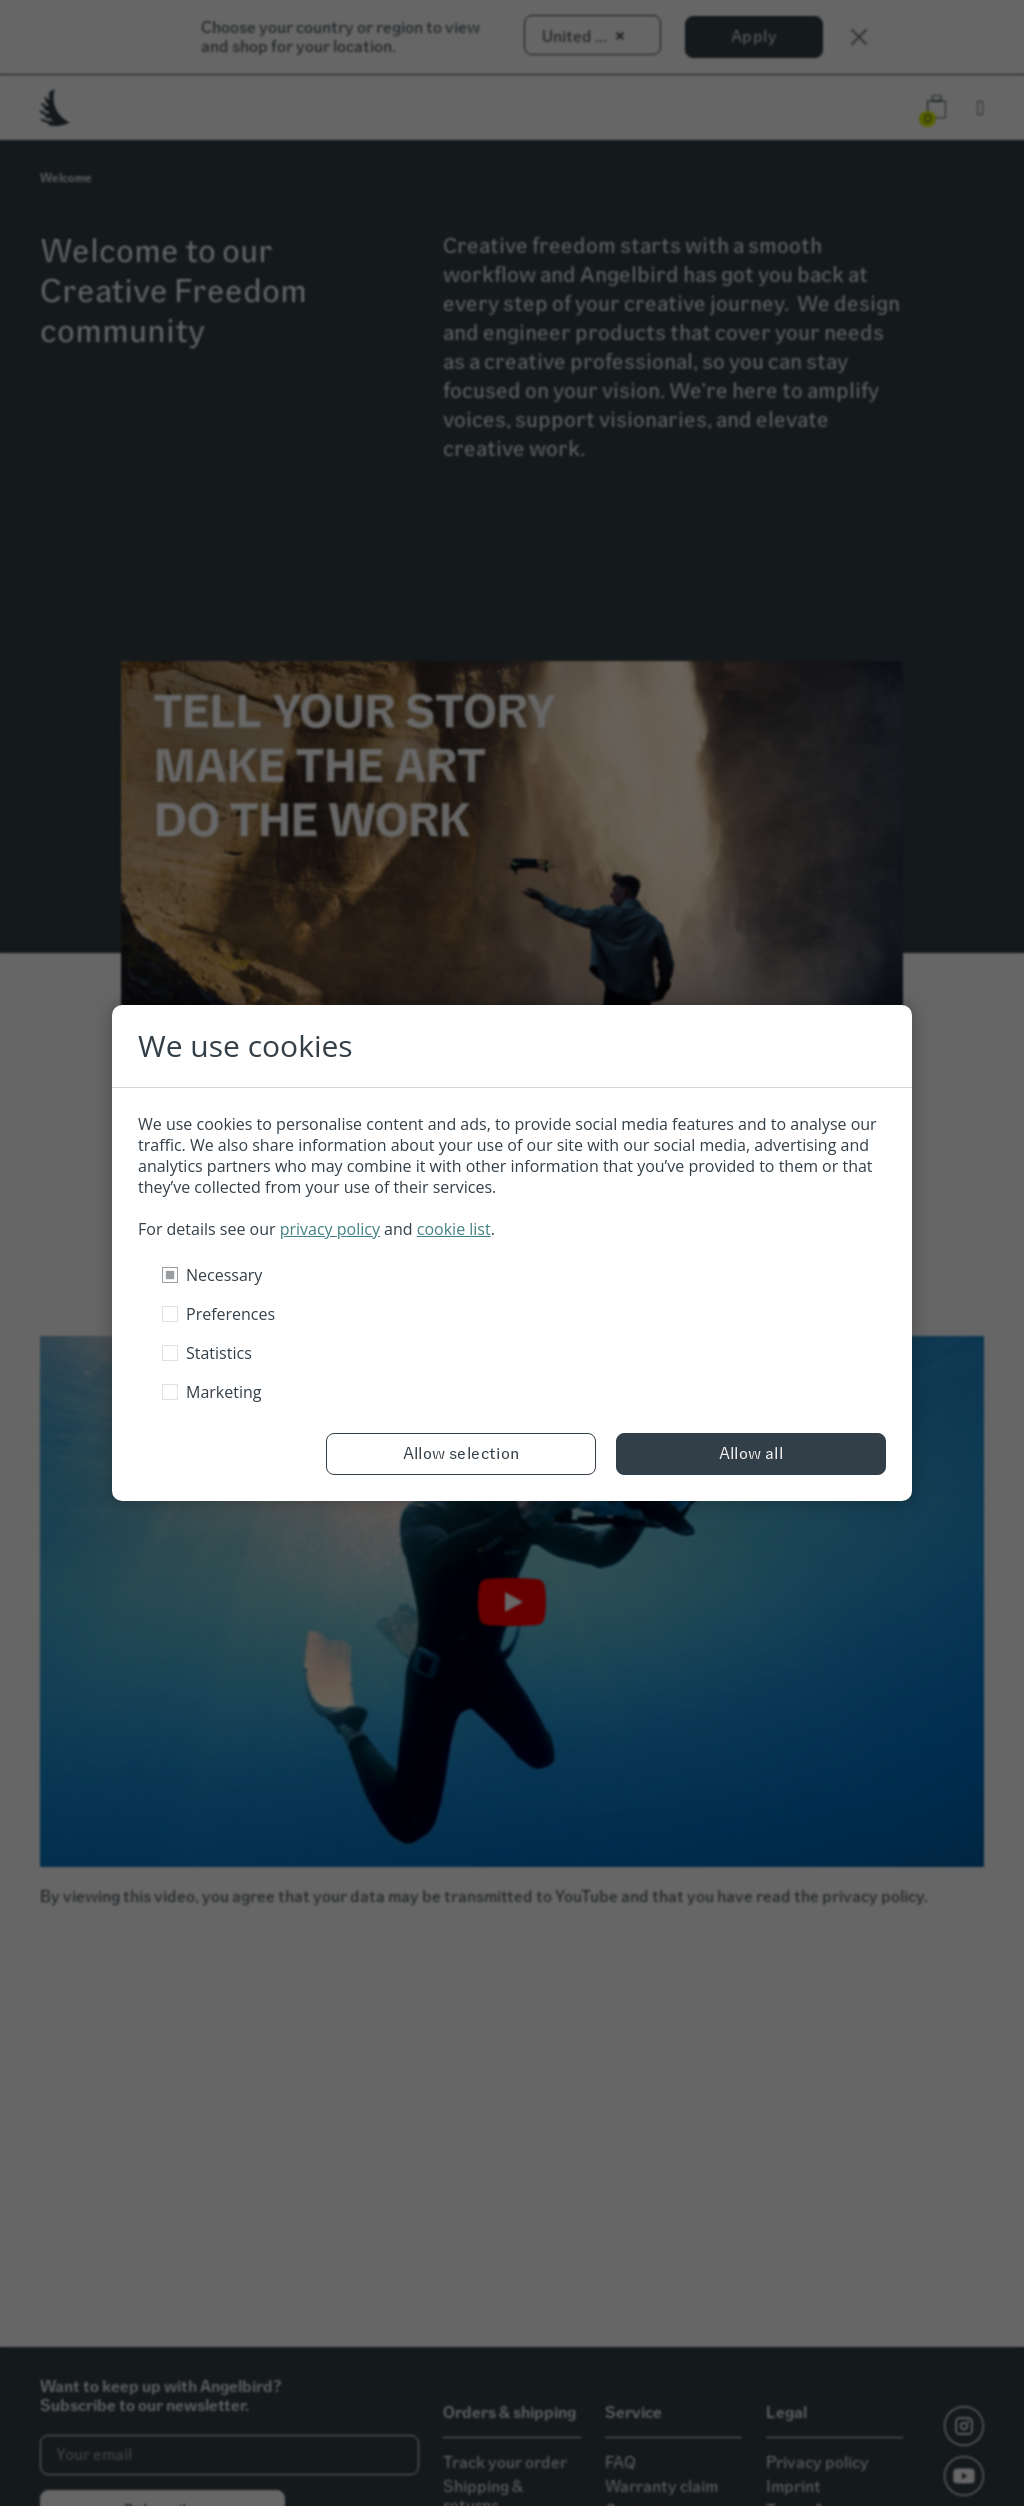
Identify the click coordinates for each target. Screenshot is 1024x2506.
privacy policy (330, 1229)
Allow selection (461, 1453)
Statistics (219, 1353)
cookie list (454, 1229)
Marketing (223, 1392)
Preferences (230, 1314)
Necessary (224, 1275)
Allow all (751, 1453)
